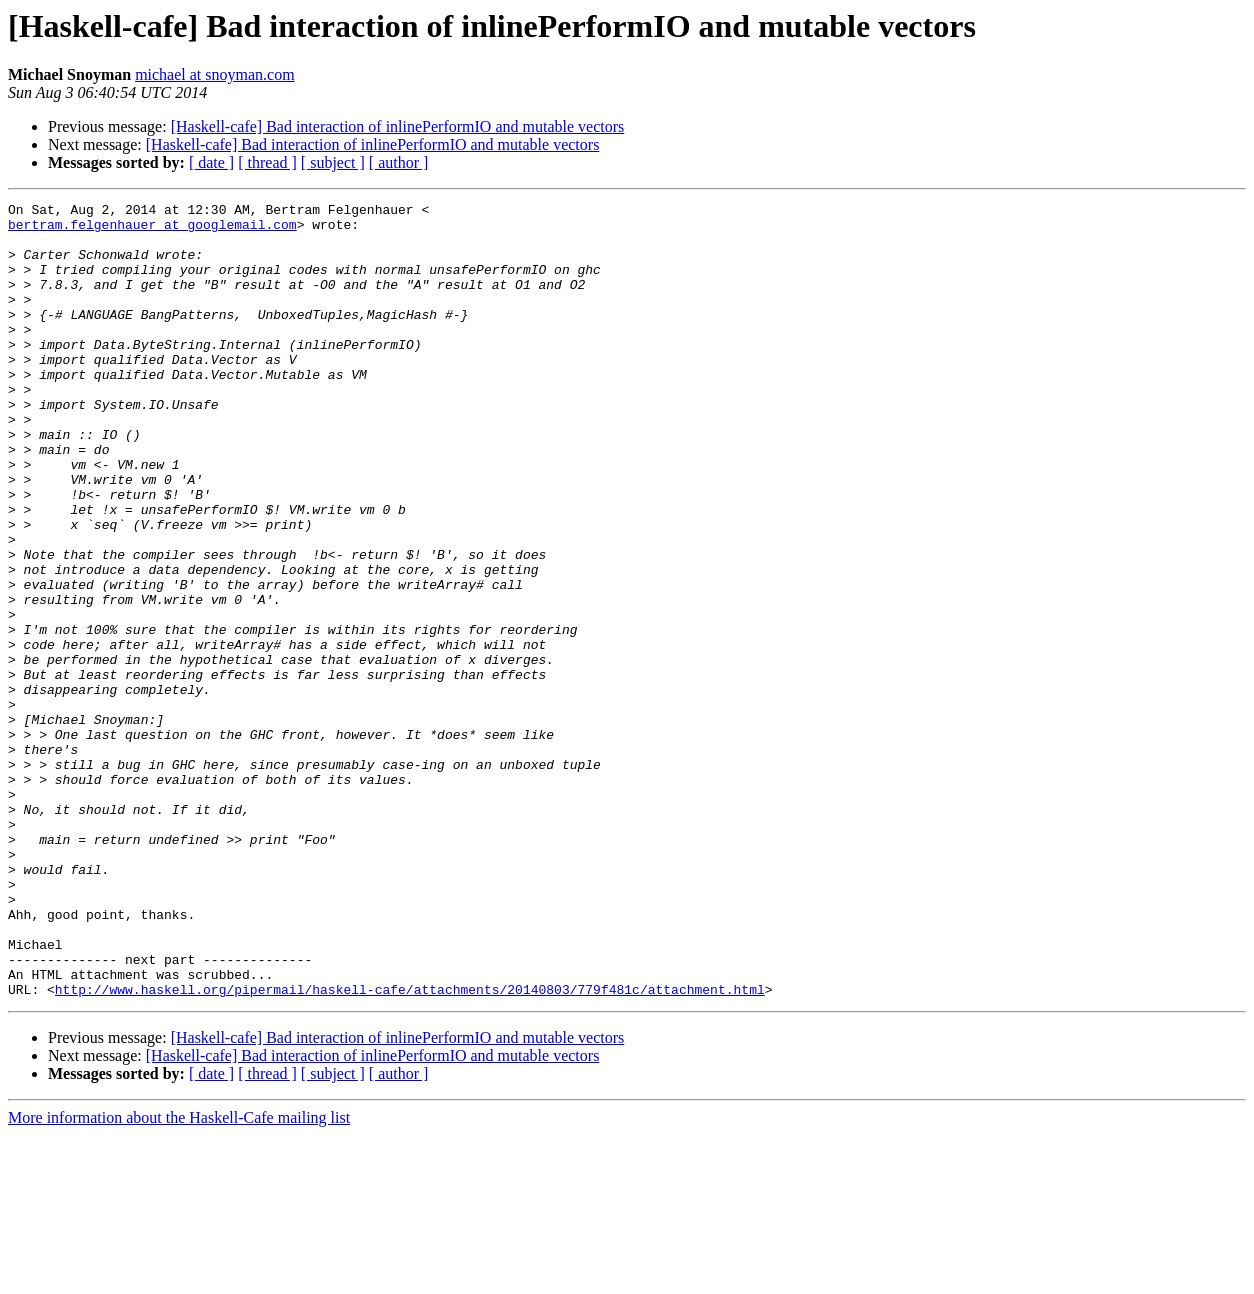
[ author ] (399, 162)
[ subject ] (333, 162)
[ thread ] (267, 162)
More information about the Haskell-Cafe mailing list (179, 1276)
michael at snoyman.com (215, 74)
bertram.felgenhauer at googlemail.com (152, 230)
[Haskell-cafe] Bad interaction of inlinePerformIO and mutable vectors (398, 126)
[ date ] (211, 162)
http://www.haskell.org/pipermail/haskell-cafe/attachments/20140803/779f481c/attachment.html (410, 1148)
